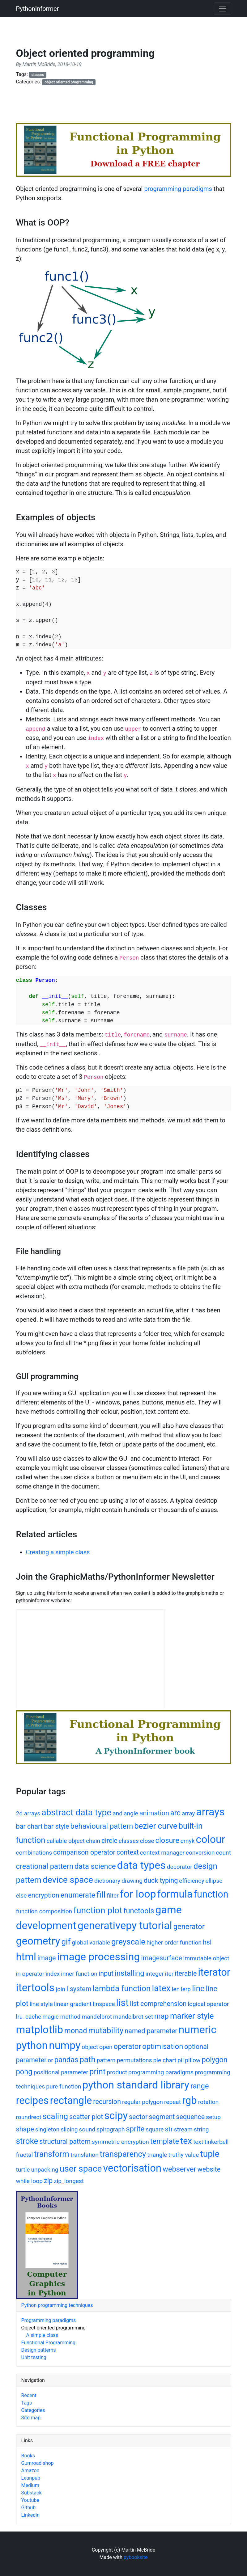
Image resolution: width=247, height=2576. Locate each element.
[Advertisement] (128, 107)
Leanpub (30, 2478)
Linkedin (30, 2515)
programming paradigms (178, 188)
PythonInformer (37, 8)
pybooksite (136, 2557)
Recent (28, 2395)
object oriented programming (69, 82)
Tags (26, 2403)
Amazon (30, 2470)
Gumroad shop (37, 2463)
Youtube (30, 2500)
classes (38, 75)
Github (28, 2508)
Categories (33, 2410)
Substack (31, 2493)
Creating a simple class (58, 1552)
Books (28, 2456)
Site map (31, 2418)
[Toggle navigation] (222, 8)
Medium (30, 2485)
